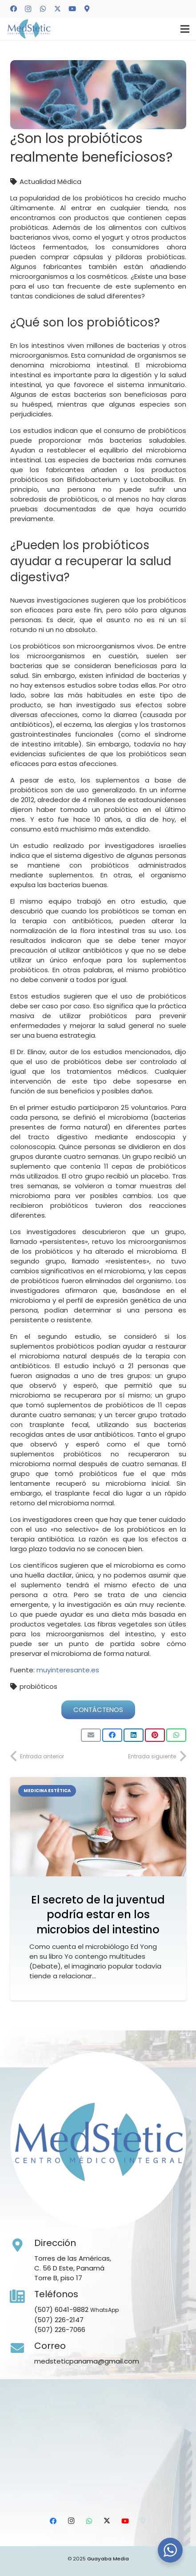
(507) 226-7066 (59, 2329)
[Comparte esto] (112, 1735)
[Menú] (185, 29)
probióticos (38, 1686)
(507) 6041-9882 (61, 2309)
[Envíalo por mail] (91, 1735)
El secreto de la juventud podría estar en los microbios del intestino (98, 1914)
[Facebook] (13, 9)
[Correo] (22, 2348)
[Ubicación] (86, 9)
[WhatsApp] (42, 9)
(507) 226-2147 (59, 2319)
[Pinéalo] (155, 1735)
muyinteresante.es (67, 1670)
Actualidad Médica (50, 181)
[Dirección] (22, 2245)
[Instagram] (28, 9)
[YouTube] (72, 9)
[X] (57, 9)
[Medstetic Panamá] (29, 29)
